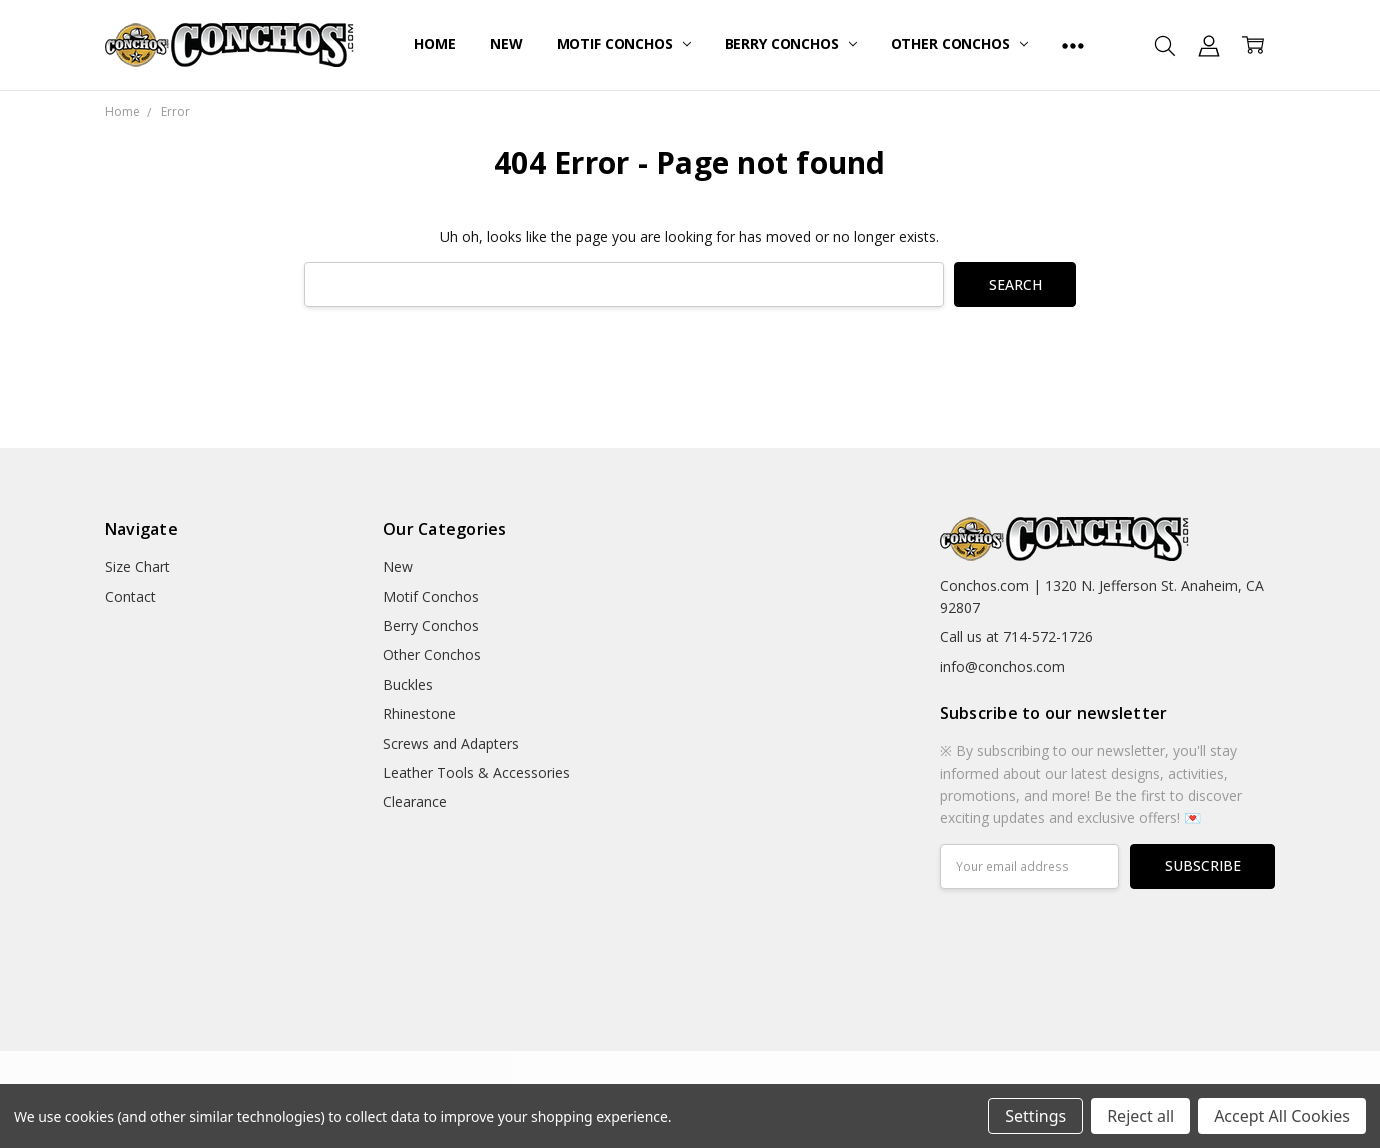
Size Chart (137, 566)
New (506, 43)
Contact (130, 596)
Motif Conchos (624, 43)
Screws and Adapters (451, 743)
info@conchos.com (1002, 666)
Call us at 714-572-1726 (1016, 636)
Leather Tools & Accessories (476, 772)
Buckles (408, 684)
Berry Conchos (791, 43)
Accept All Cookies (1282, 1116)
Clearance (415, 801)
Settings (1035, 1116)
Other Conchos (959, 43)
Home (434, 43)
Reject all (1140, 1116)
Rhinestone (419, 713)
